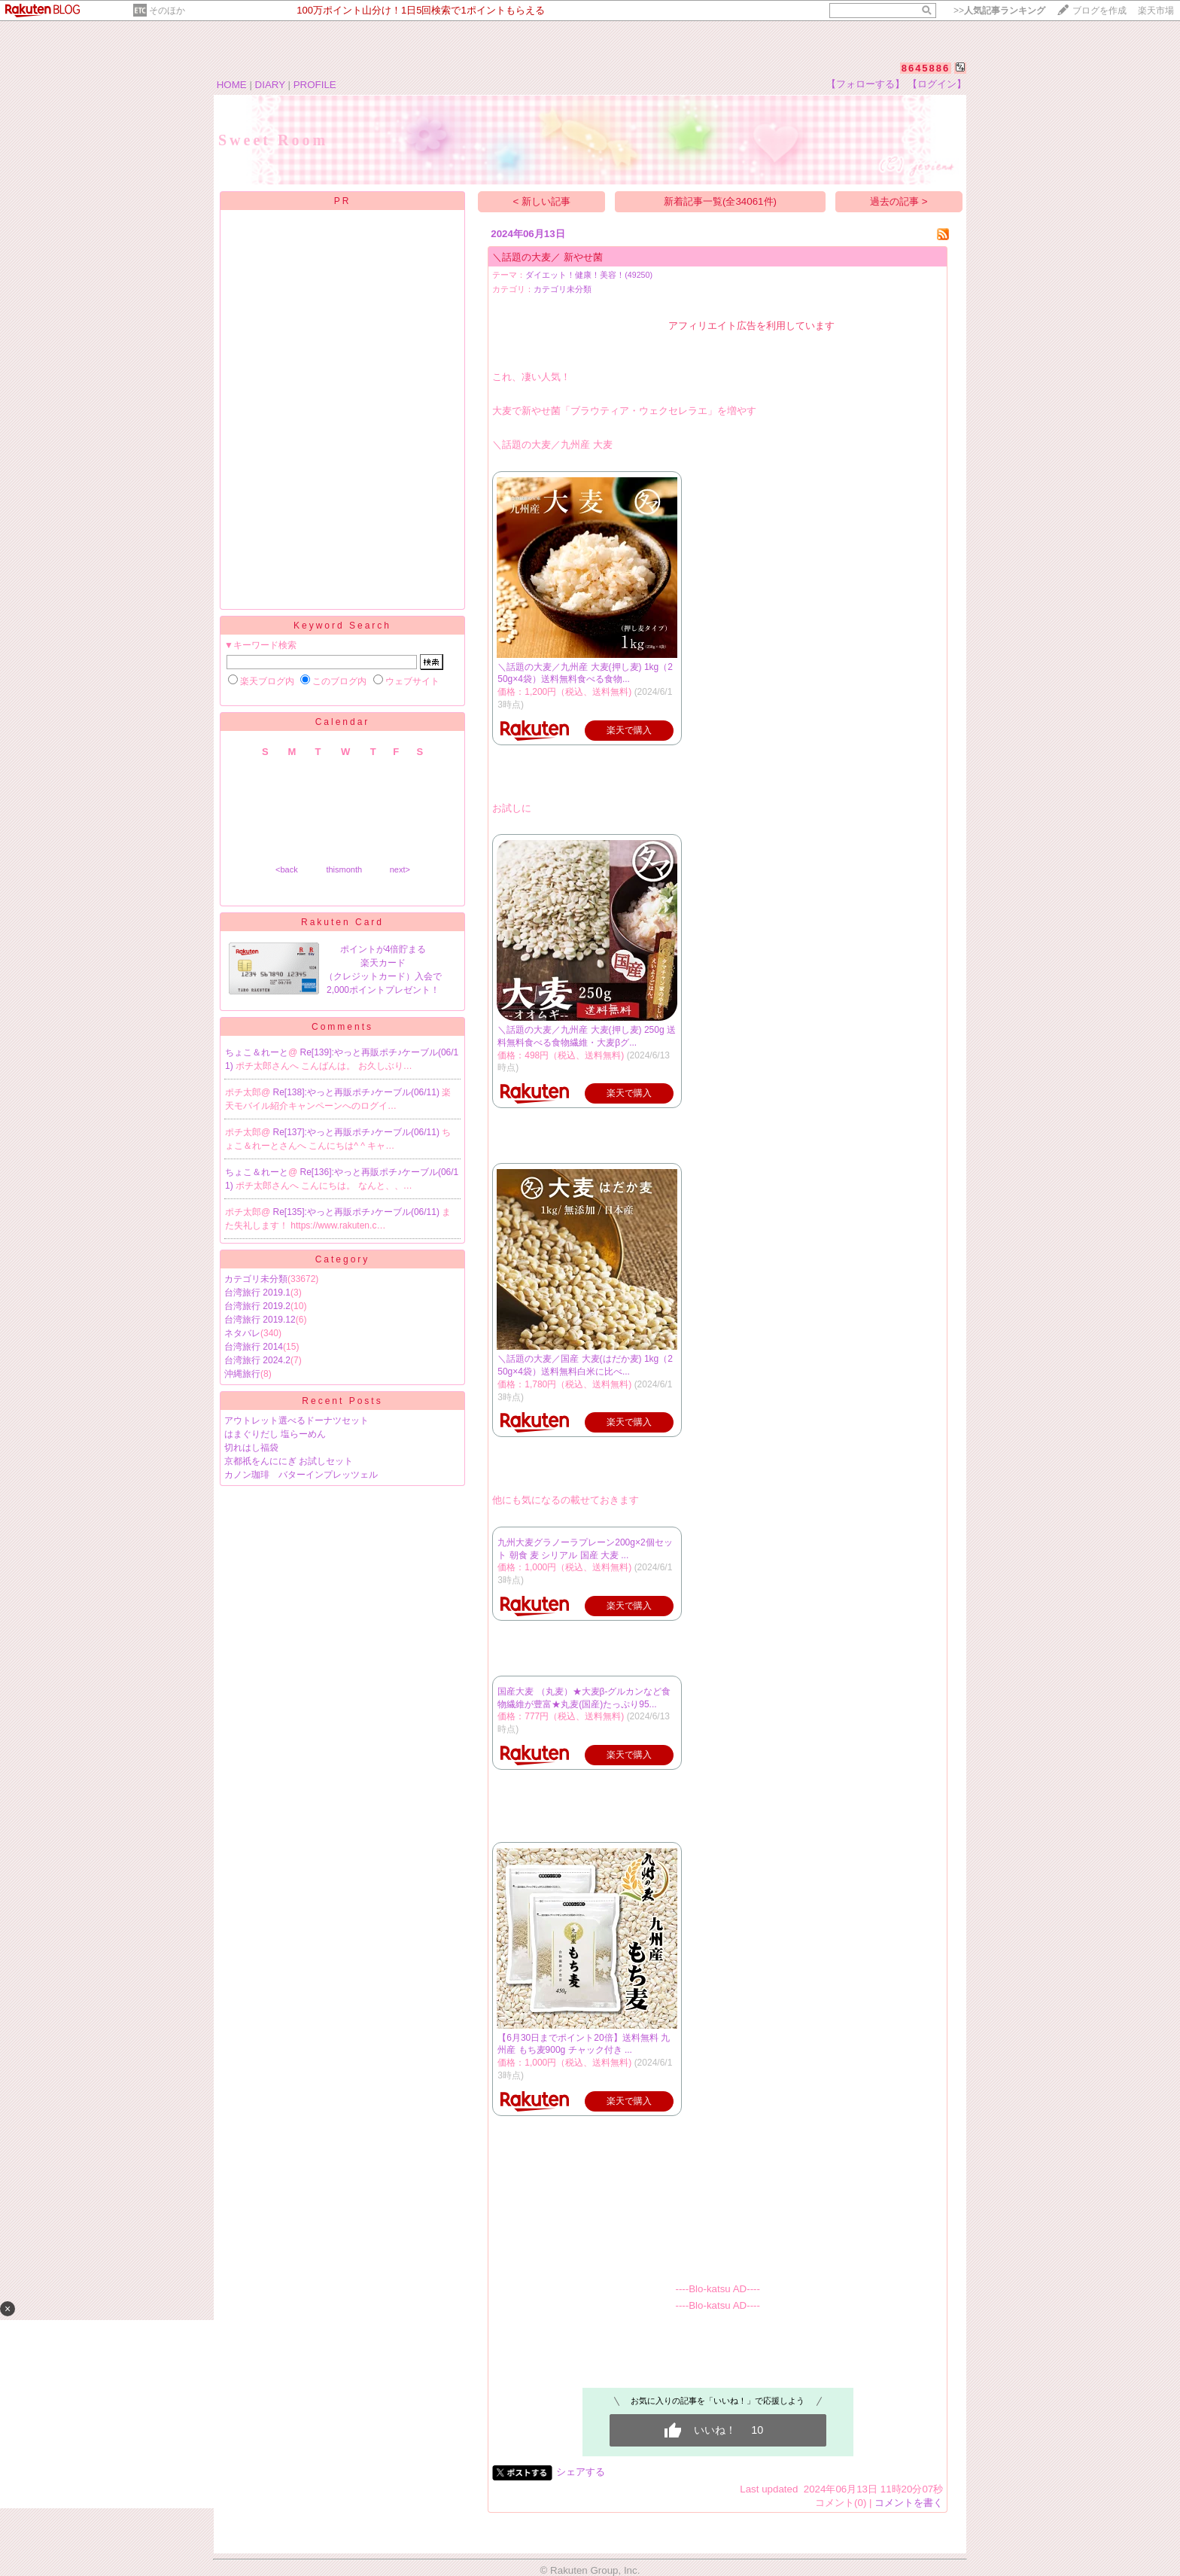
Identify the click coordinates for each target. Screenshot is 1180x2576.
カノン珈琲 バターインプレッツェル (301, 1474)
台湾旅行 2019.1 (257, 1292)
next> (400, 869)
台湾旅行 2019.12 (260, 1319)
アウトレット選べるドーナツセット (296, 1420)
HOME (232, 84)
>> (999, 10)
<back (286, 869)
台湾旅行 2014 (253, 1346)
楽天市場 (1156, 10)
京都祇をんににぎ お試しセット (288, 1461)
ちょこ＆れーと (256, 1052)
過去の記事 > (899, 201)
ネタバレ (242, 1333)
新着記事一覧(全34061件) (720, 201)
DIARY (270, 84)
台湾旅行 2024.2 (257, 1360)
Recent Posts (342, 1401)
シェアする (580, 2471)
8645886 (926, 68)
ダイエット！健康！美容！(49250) (588, 274)
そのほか (167, 10)
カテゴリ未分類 (255, 1279)
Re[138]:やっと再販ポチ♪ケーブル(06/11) (357, 1092)
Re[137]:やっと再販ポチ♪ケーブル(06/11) (357, 1132)
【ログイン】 (937, 84)
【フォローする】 (865, 84)
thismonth (344, 869)
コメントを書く (908, 2502)
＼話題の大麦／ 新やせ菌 (547, 257)
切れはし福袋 (251, 1447)
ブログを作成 (1099, 10)
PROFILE (314, 84)
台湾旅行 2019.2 (257, 1306)
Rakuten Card (342, 922)
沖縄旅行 (242, 1374)
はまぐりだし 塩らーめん (275, 1434)
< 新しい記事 (542, 201)
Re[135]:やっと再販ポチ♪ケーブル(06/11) (357, 1212)
